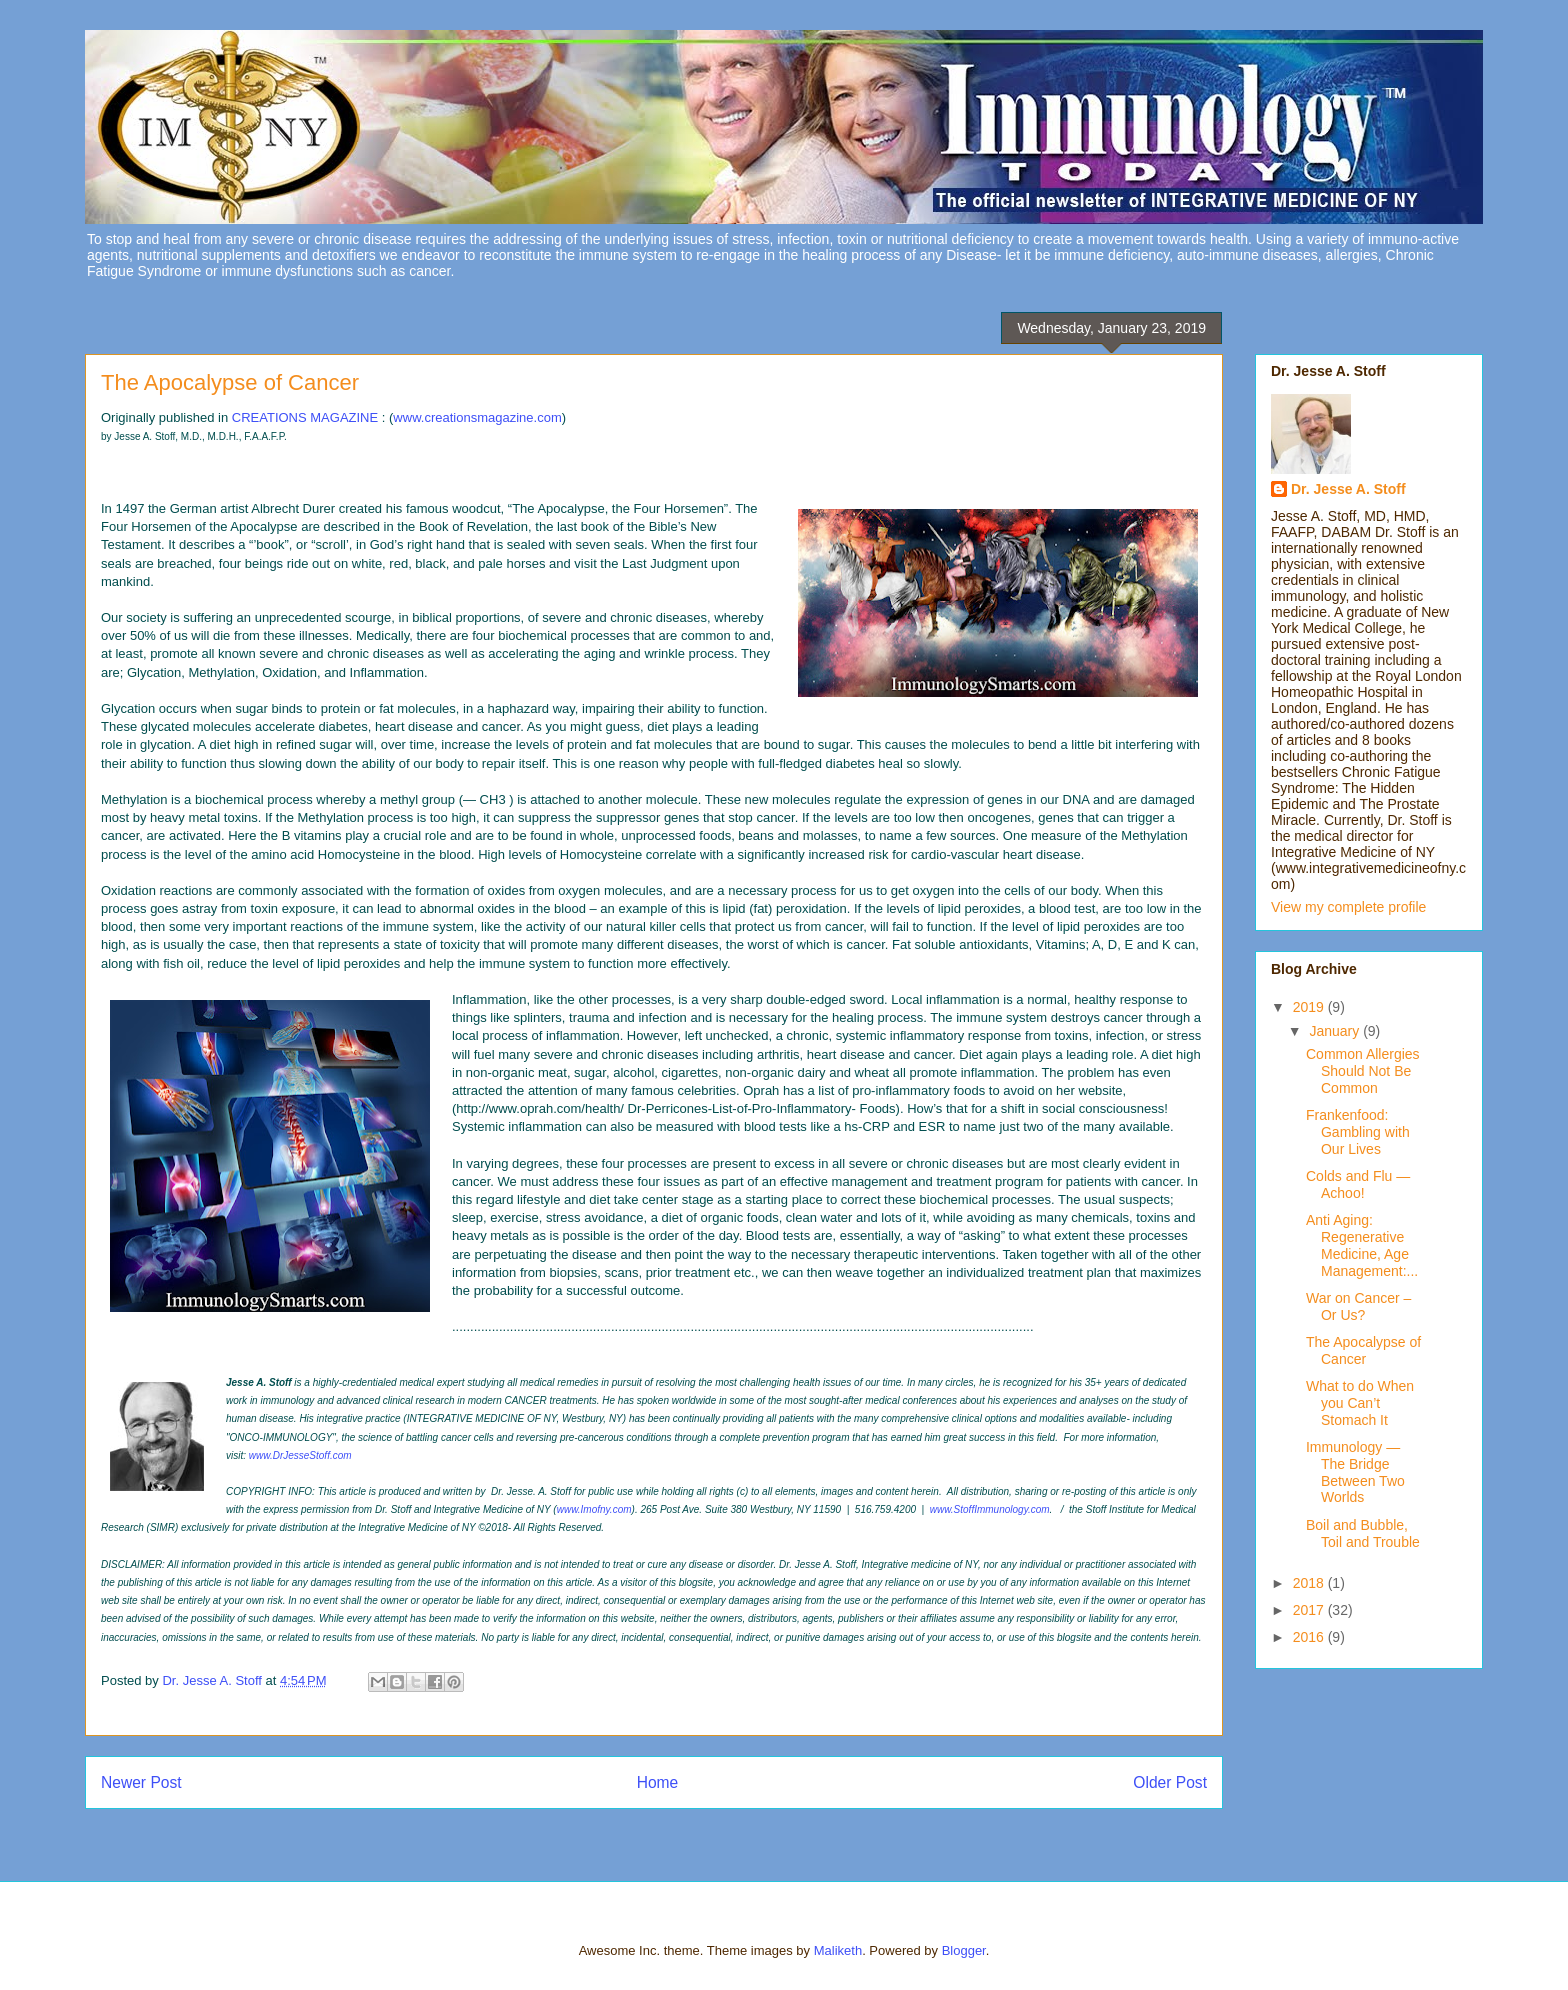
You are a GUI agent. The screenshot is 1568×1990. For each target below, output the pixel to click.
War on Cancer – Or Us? (1358, 1306)
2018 (1310, 1583)
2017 (1310, 1610)
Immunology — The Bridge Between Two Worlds (1355, 1472)
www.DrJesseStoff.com (300, 1455)
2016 (1310, 1637)
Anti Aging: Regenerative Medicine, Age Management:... (1362, 1245)
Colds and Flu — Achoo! (1358, 1184)
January (1336, 1031)
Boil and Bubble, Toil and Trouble (1363, 1533)
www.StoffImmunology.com (990, 1509)
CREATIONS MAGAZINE (305, 417)
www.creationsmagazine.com (477, 417)
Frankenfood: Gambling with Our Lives (1358, 1132)
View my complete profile (1348, 907)
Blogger (964, 1950)
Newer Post (141, 1782)
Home (658, 1782)
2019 (1310, 1007)
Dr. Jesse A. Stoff (1348, 489)
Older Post (1170, 1782)
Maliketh (838, 1950)
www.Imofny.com (594, 1509)
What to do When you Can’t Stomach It (1360, 1403)
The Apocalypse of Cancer (1363, 1350)
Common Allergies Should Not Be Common (1363, 1071)
